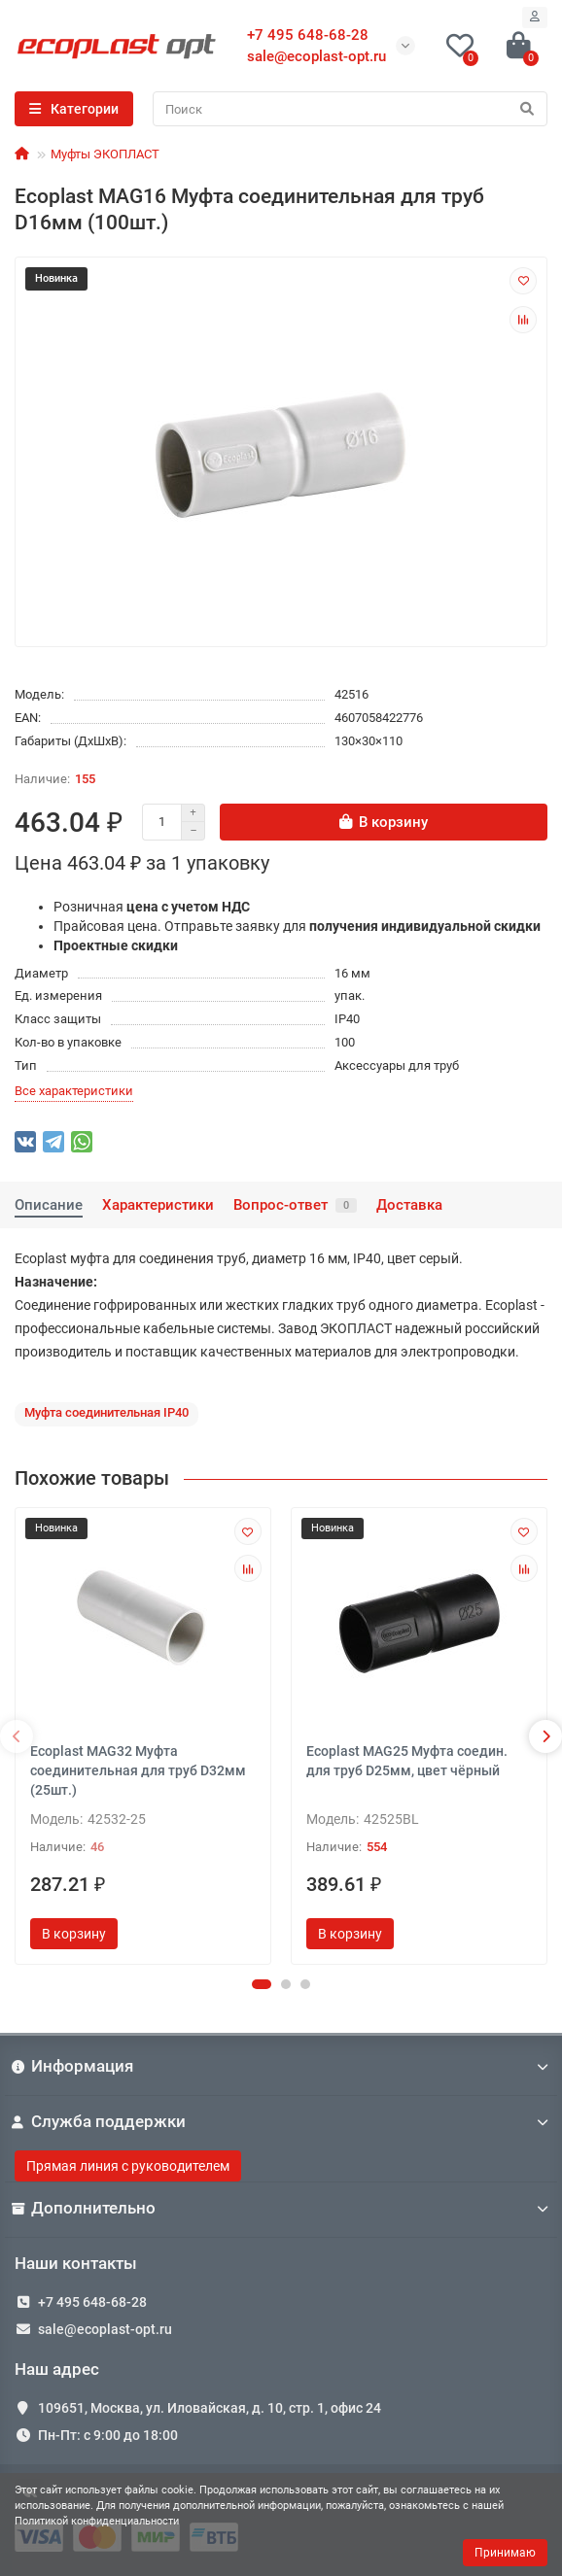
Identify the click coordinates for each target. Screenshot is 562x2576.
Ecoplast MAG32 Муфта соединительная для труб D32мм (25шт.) (138, 1770)
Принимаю (505, 2552)
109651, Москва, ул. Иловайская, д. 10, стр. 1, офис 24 (209, 2408)
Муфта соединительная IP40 (106, 1412)
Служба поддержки (281, 2121)
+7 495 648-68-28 (92, 2302)
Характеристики (158, 1205)
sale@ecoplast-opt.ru (316, 56)
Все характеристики (74, 1090)
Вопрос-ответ (295, 1205)
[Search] (350, 108)
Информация (281, 2066)
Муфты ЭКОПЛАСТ (105, 154)
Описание (49, 1205)
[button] (261, 1984)
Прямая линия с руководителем (127, 2166)
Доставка (409, 1205)
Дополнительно (281, 2207)
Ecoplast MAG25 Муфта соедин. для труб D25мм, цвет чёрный (407, 1760)
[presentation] (16, 1736)
